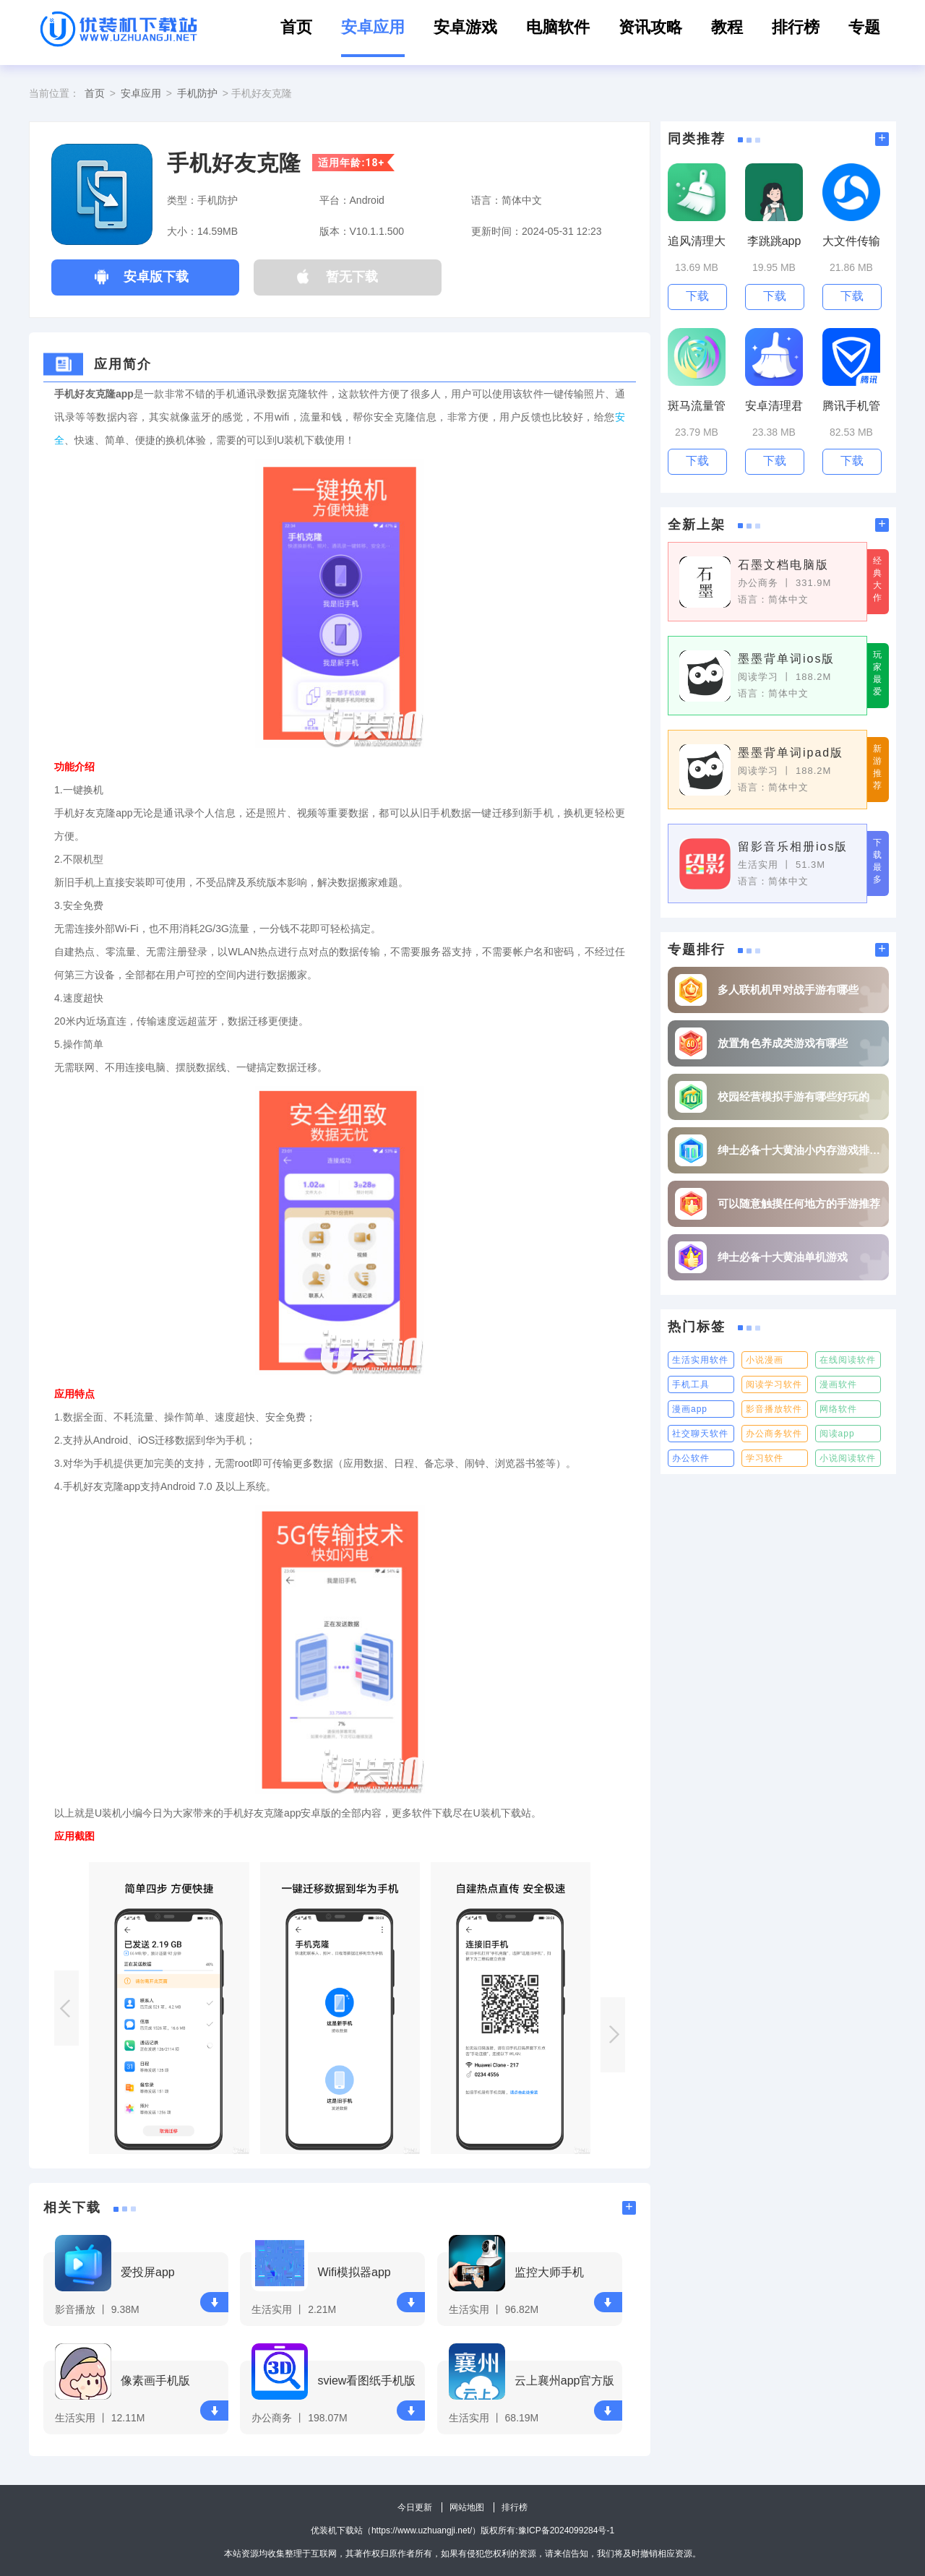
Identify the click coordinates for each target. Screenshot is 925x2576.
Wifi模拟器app (353, 2272)
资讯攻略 (650, 27)
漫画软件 (838, 1384)
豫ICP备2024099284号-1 (566, 2530)
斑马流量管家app (697, 406)
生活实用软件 (700, 1360)
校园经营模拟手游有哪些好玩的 (793, 1096)
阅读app (837, 1434)
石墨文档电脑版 (783, 565)
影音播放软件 (774, 1409)
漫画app (689, 1409)
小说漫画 (764, 1360)
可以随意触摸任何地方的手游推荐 (799, 1203)
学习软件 (764, 1458)
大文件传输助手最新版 (851, 242)
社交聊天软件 (700, 1434)
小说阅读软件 (847, 1458)
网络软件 (838, 1409)
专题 (864, 27)
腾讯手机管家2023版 (851, 406)
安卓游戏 (465, 27)
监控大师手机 (549, 2272)
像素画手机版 (155, 2380)
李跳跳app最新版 (774, 242)
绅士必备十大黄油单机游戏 (783, 1257)
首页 (296, 27)
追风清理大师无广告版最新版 (697, 242)
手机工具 (691, 1384)
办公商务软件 (774, 1434)
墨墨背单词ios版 (786, 658)
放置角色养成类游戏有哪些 (783, 1043)
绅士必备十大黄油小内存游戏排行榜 (800, 1150)
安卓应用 (373, 27)
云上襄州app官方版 (565, 2380)
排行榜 (795, 27)
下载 (214, 2302)
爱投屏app (148, 2272)
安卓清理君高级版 (774, 406)
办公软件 (691, 1458)
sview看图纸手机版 (366, 2380)
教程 (727, 27)
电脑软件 (558, 27)
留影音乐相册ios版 (793, 846)
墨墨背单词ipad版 (790, 752)
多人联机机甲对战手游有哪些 (788, 989)
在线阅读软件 (847, 1360)
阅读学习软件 (774, 1384)
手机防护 (197, 93)
